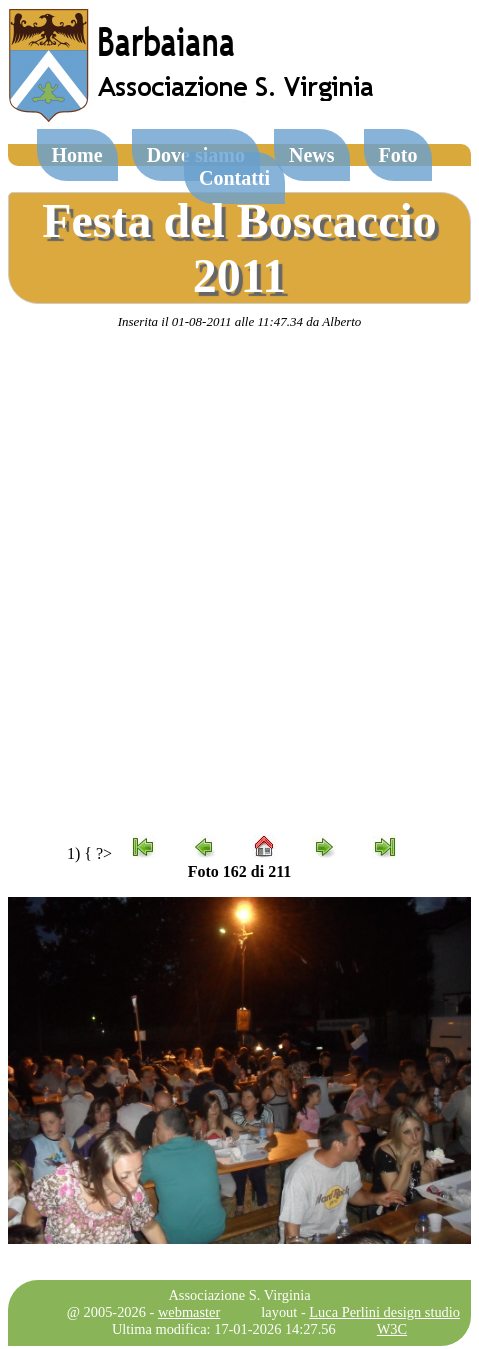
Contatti (234, 178)
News (312, 155)
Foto (398, 155)
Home (77, 155)
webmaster (189, 1312)
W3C (392, 1329)
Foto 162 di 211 (240, 871)
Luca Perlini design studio (384, 1312)
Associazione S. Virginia (239, 1295)
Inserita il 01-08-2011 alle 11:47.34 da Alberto (240, 321)
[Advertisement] (236, 582)
